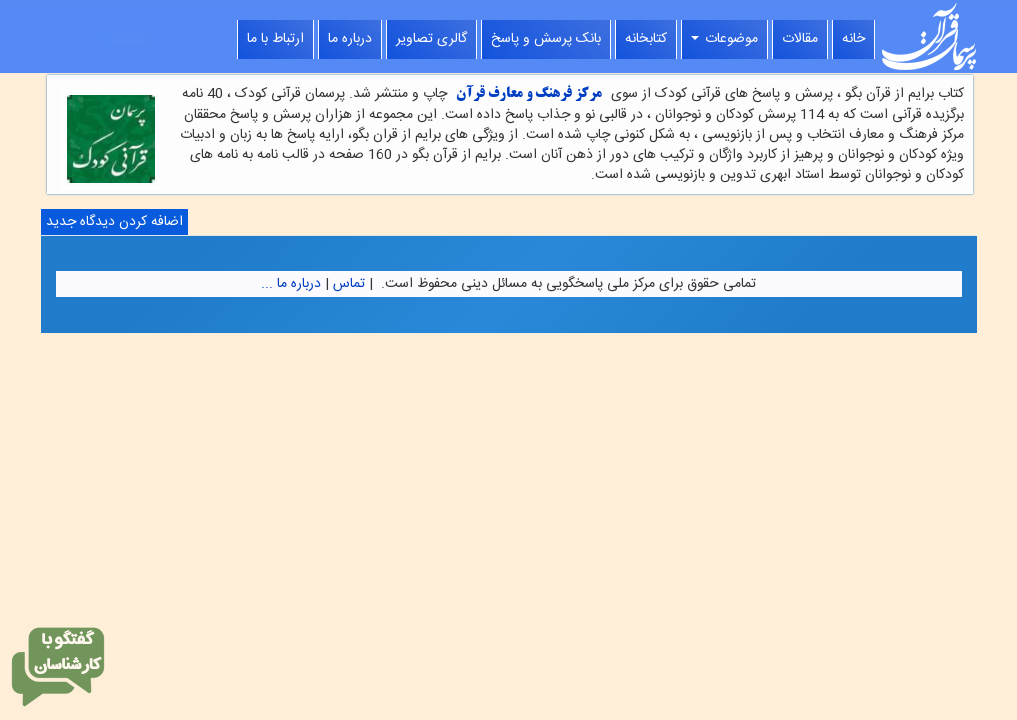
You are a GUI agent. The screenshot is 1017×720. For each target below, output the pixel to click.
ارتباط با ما (275, 39)
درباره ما (350, 39)
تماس (349, 284)
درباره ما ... (291, 284)
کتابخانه (646, 39)
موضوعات (724, 39)
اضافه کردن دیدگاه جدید (114, 222)
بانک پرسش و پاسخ (546, 39)
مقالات (800, 39)
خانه (853, 39)
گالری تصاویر (431, 39)
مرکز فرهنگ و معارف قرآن (529, 94)
